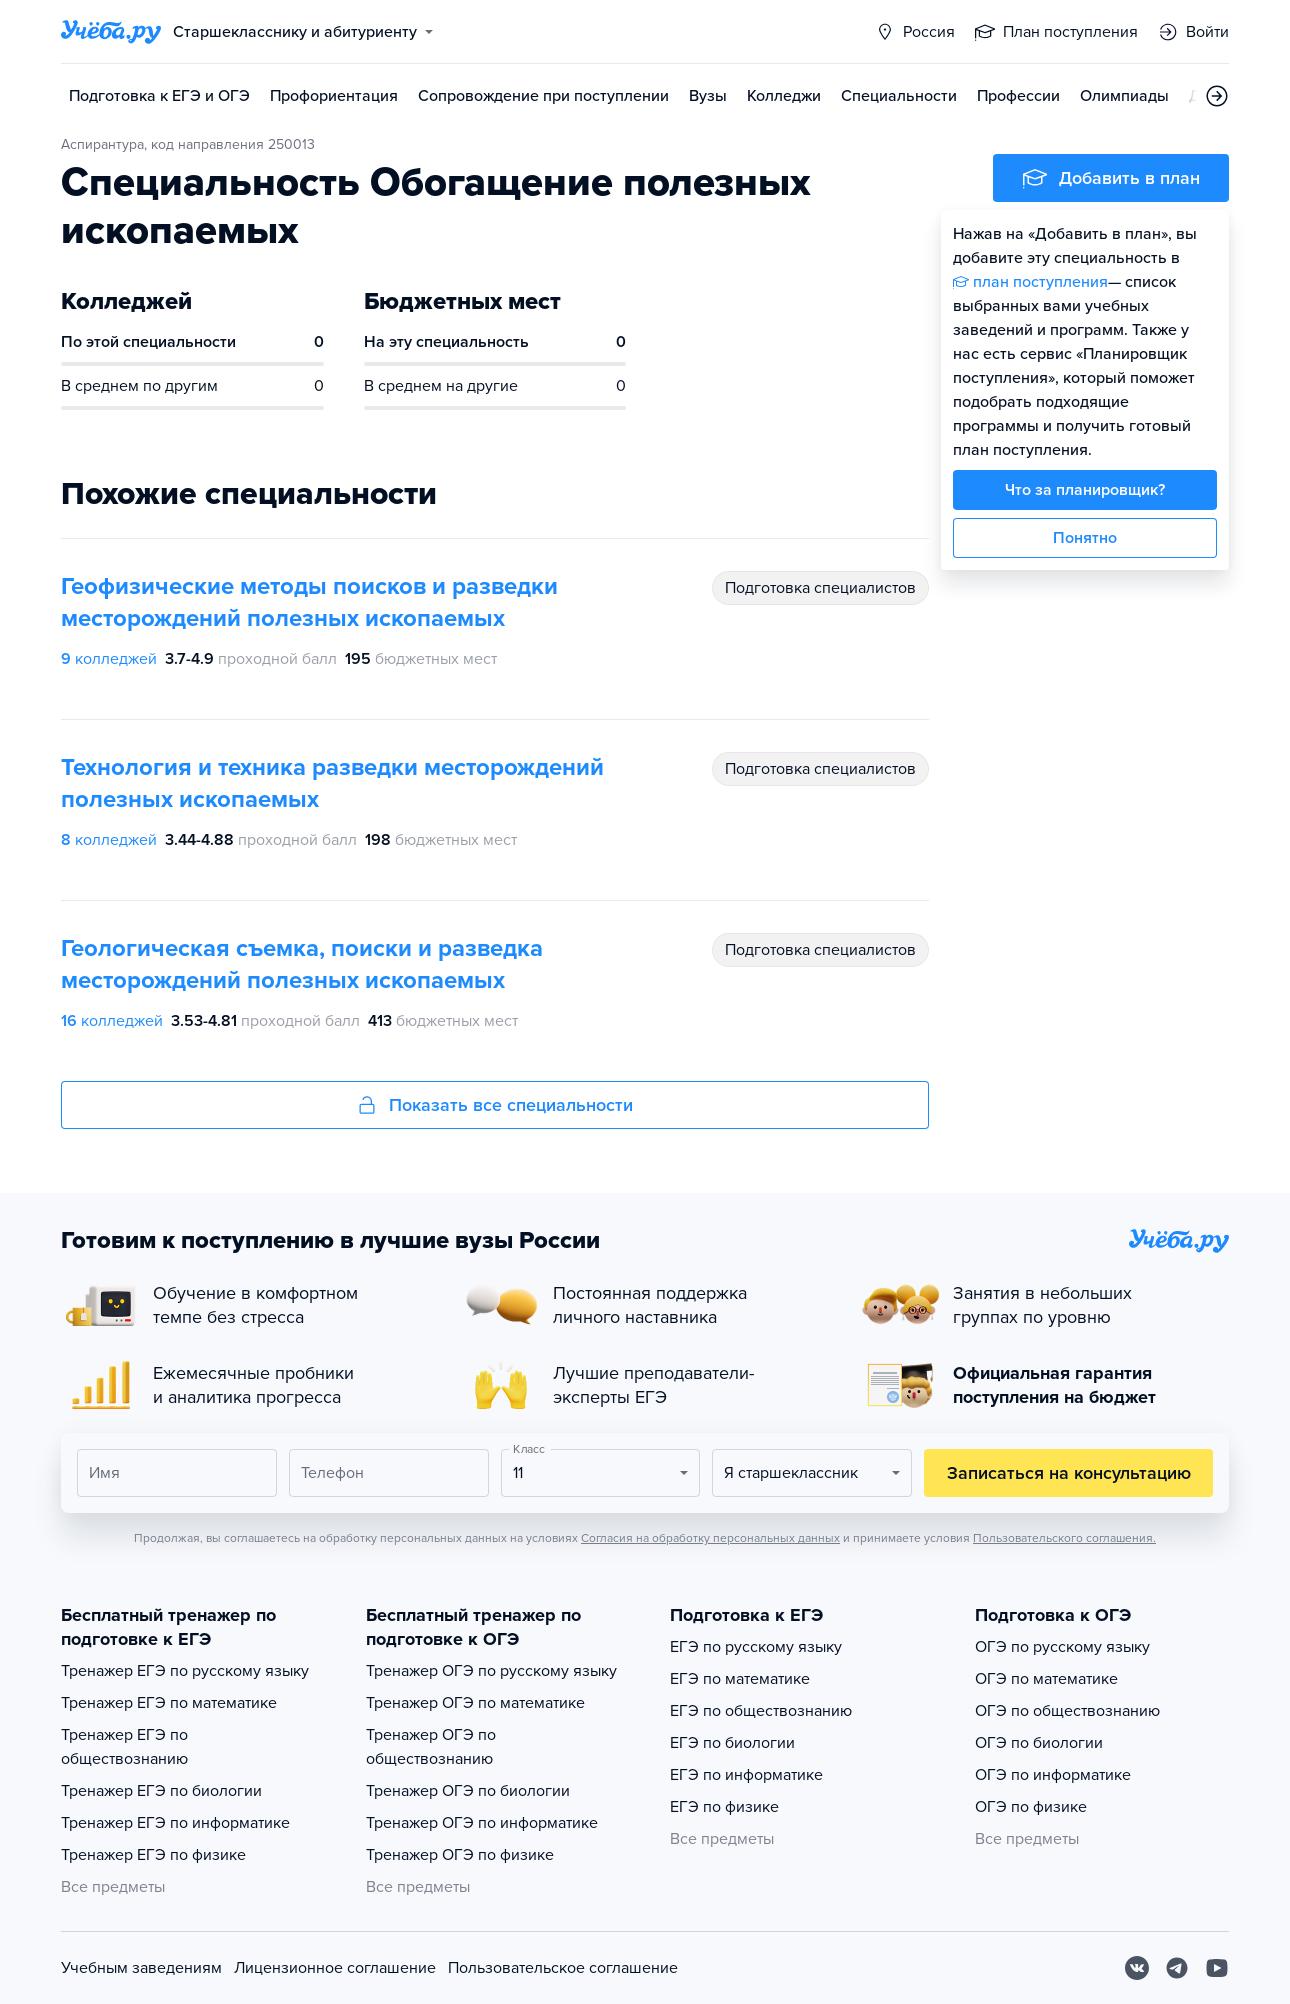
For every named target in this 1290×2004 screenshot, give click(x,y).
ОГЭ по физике (1031, 1807)
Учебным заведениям (141, 1968)
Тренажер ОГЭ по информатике (482, 1823)
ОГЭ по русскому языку (1062, 1647)
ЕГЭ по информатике (746, 1775)
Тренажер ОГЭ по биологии (468, 1791)
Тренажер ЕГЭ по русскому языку (185, 1671)
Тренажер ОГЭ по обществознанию (431, 1747)
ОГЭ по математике (1046, 1679)
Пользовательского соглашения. (1064, 1538)
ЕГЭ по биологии (732, 1743)
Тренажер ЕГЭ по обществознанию (124, 1747)
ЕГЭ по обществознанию (761, 1711)
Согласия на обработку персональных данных (710, 1538)
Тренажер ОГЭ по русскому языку (491, 1671)
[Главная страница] (111, 32)
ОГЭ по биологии (1039, 1743)
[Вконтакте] (1137, 1968)
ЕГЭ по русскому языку (756, 1647)
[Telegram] (1177, 1968)
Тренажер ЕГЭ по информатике (175, 1823)
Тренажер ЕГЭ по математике (169, 1703)
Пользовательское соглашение (563, 1968)
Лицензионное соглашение (335, 1968)
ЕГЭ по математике (740, 1679)
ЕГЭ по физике (724, 1807)
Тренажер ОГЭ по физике (460, 1855)
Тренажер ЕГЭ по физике (153, 1855)
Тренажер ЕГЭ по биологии (161, 1791)
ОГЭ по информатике (1053, 1775)
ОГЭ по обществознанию (1067, 1711)
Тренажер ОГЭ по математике (475, 1703)
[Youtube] (1217, 1968)
